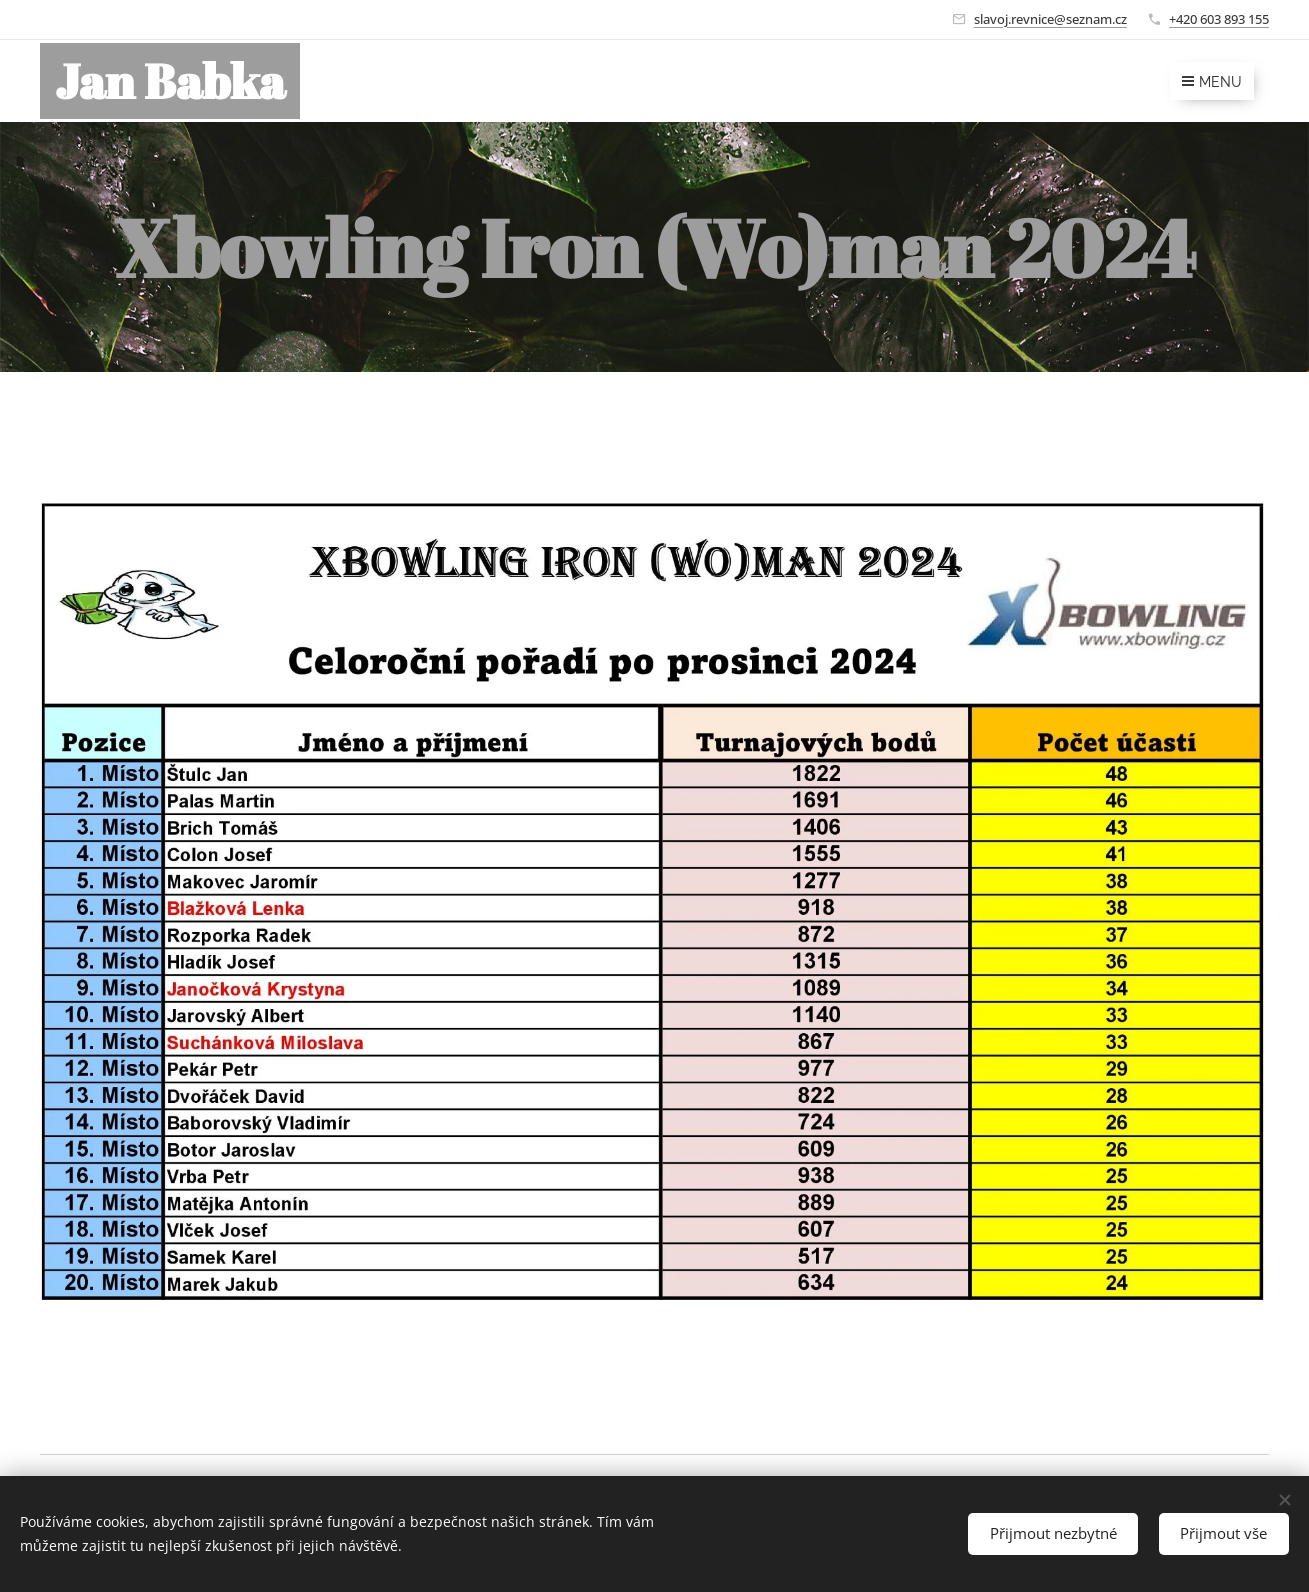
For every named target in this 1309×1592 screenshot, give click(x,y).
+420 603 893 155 (1219, 19)
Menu (1212, 82)
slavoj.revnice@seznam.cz (1050, 19)
